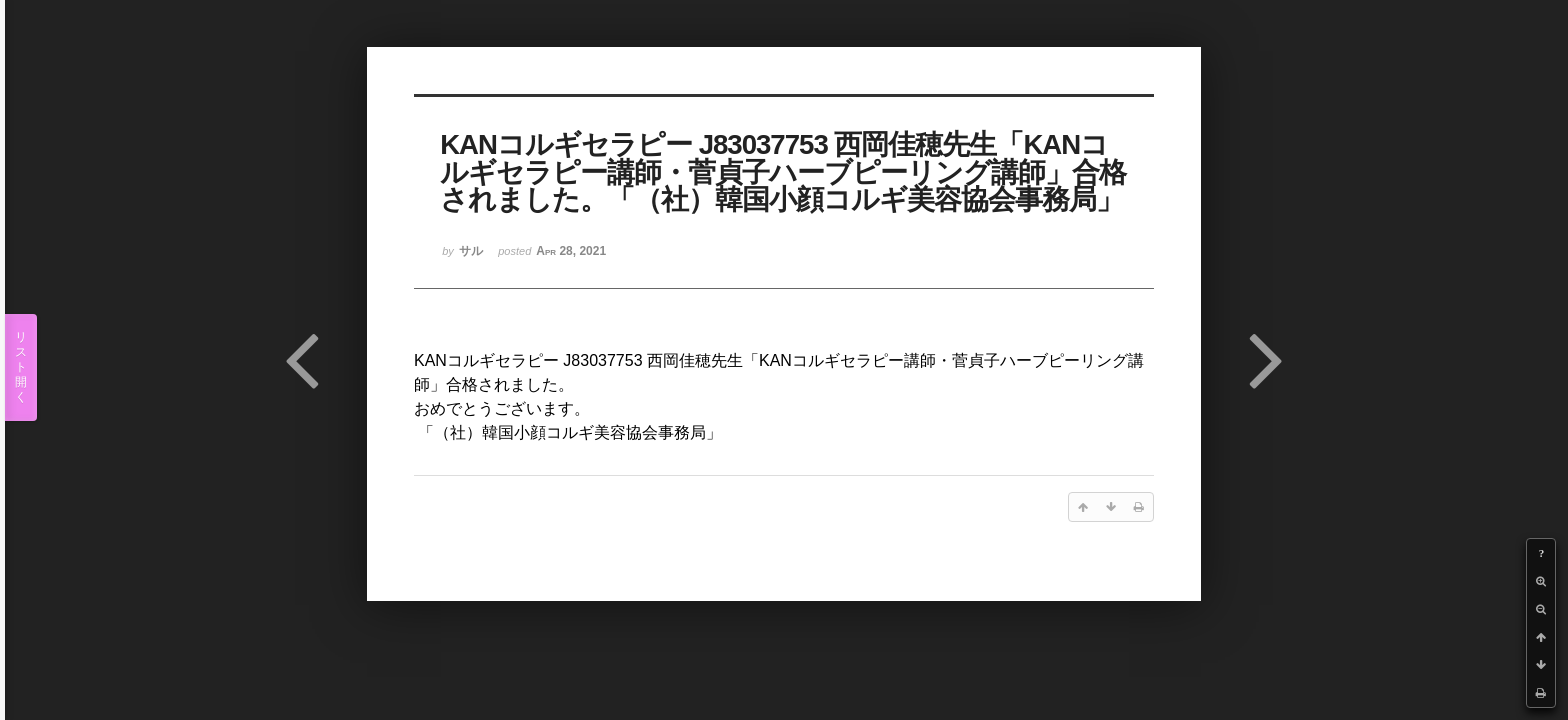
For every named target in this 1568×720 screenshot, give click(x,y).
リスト (21, 367)
